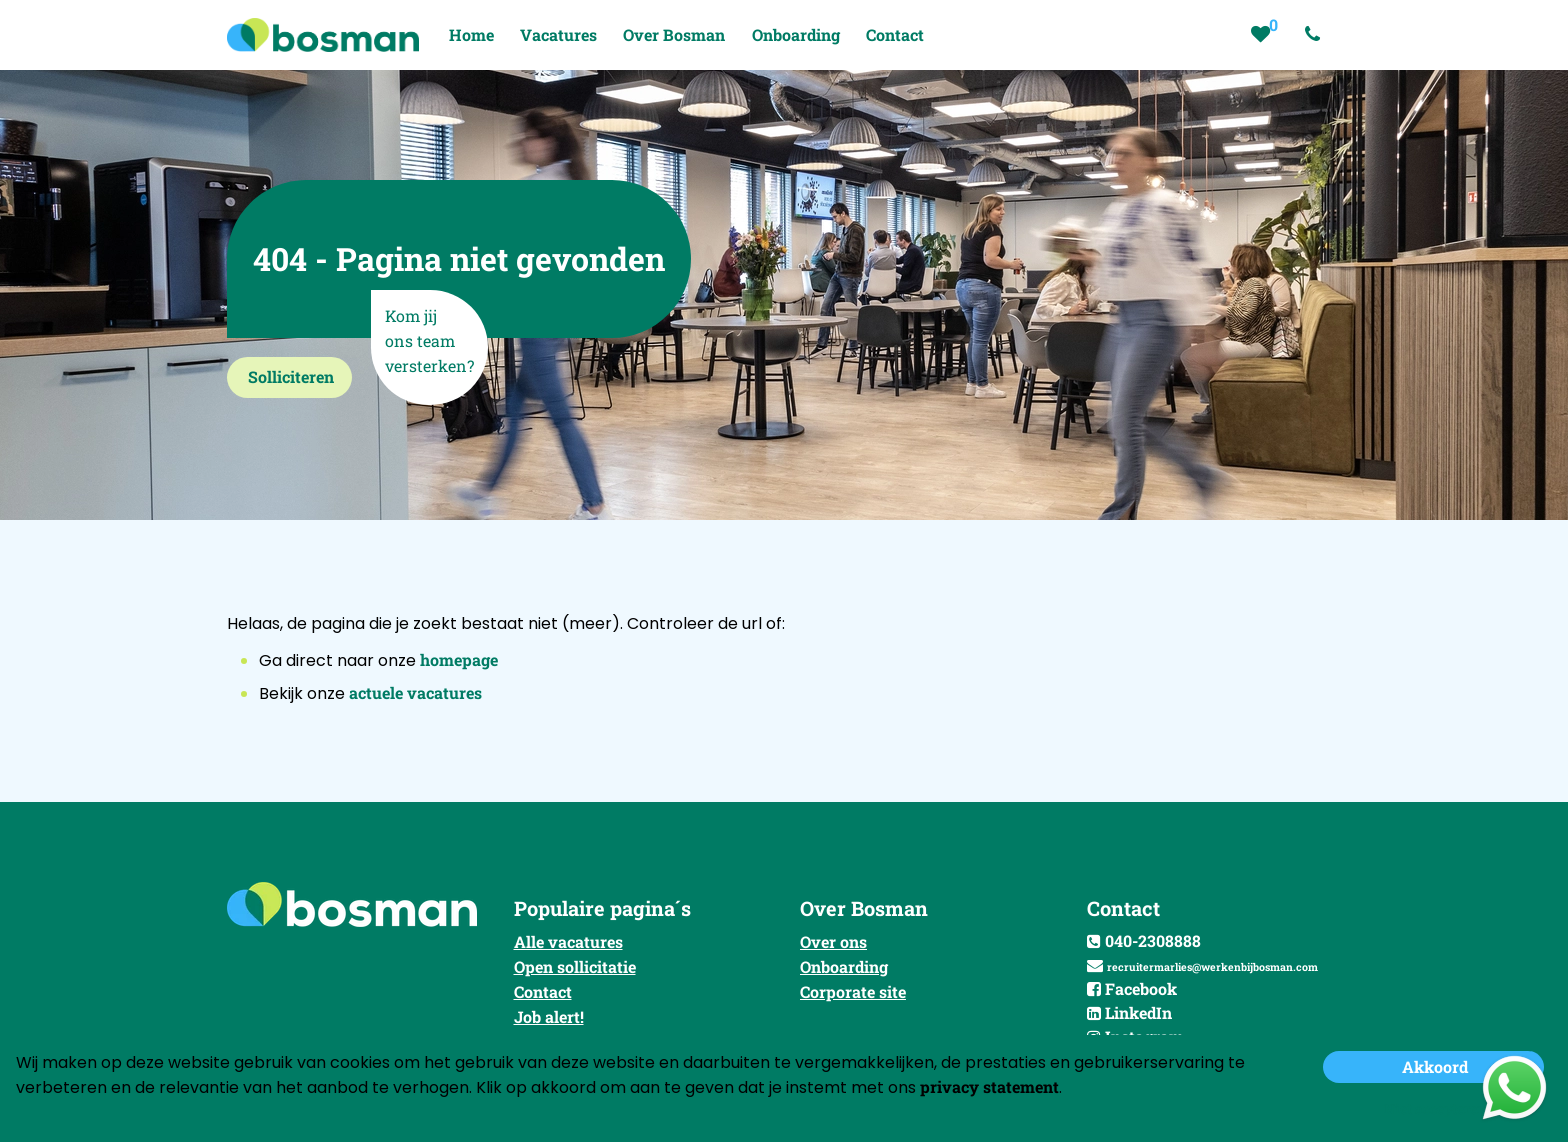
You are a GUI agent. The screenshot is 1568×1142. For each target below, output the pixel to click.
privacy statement (989, 1086)
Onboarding (844, 966)
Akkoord (1435, 1066)
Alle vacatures (568, 941)
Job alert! (549, 1016)
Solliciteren (291, 376)
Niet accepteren (1435, 1108)
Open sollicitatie (575, 966)
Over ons (833, 941)
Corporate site (853, 991)
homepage (459, 659)
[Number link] (1316, 35)
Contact (543, 991)
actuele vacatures (415, 692)
